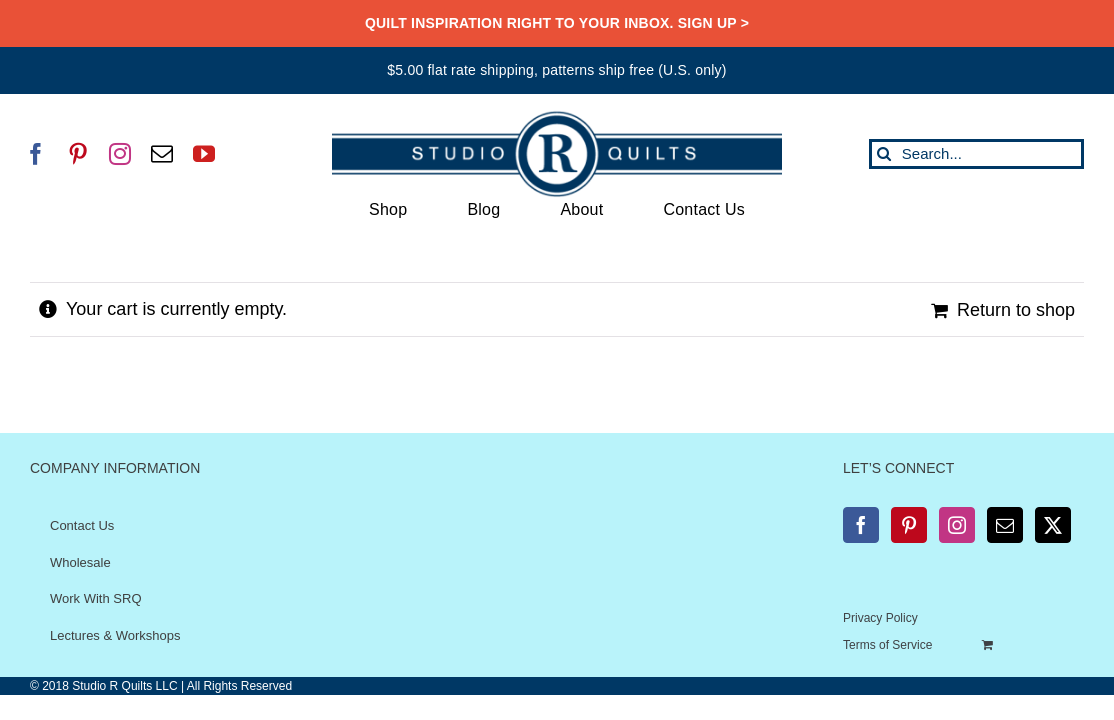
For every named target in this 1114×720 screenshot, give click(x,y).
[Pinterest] (909, 525)
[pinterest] (78, 154)
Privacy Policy (880, 618)
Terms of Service (887, 645)
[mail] (162, 154)
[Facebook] (861, 525)
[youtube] (204, 154)
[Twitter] (1053, 525)
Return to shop (1016, 310)
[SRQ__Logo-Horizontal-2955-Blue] (557, 118)
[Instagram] (957, 525)
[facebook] (36, 154)
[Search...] (976, 154)
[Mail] (1005, 525)
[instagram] (120, 154)
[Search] (884, 154)
